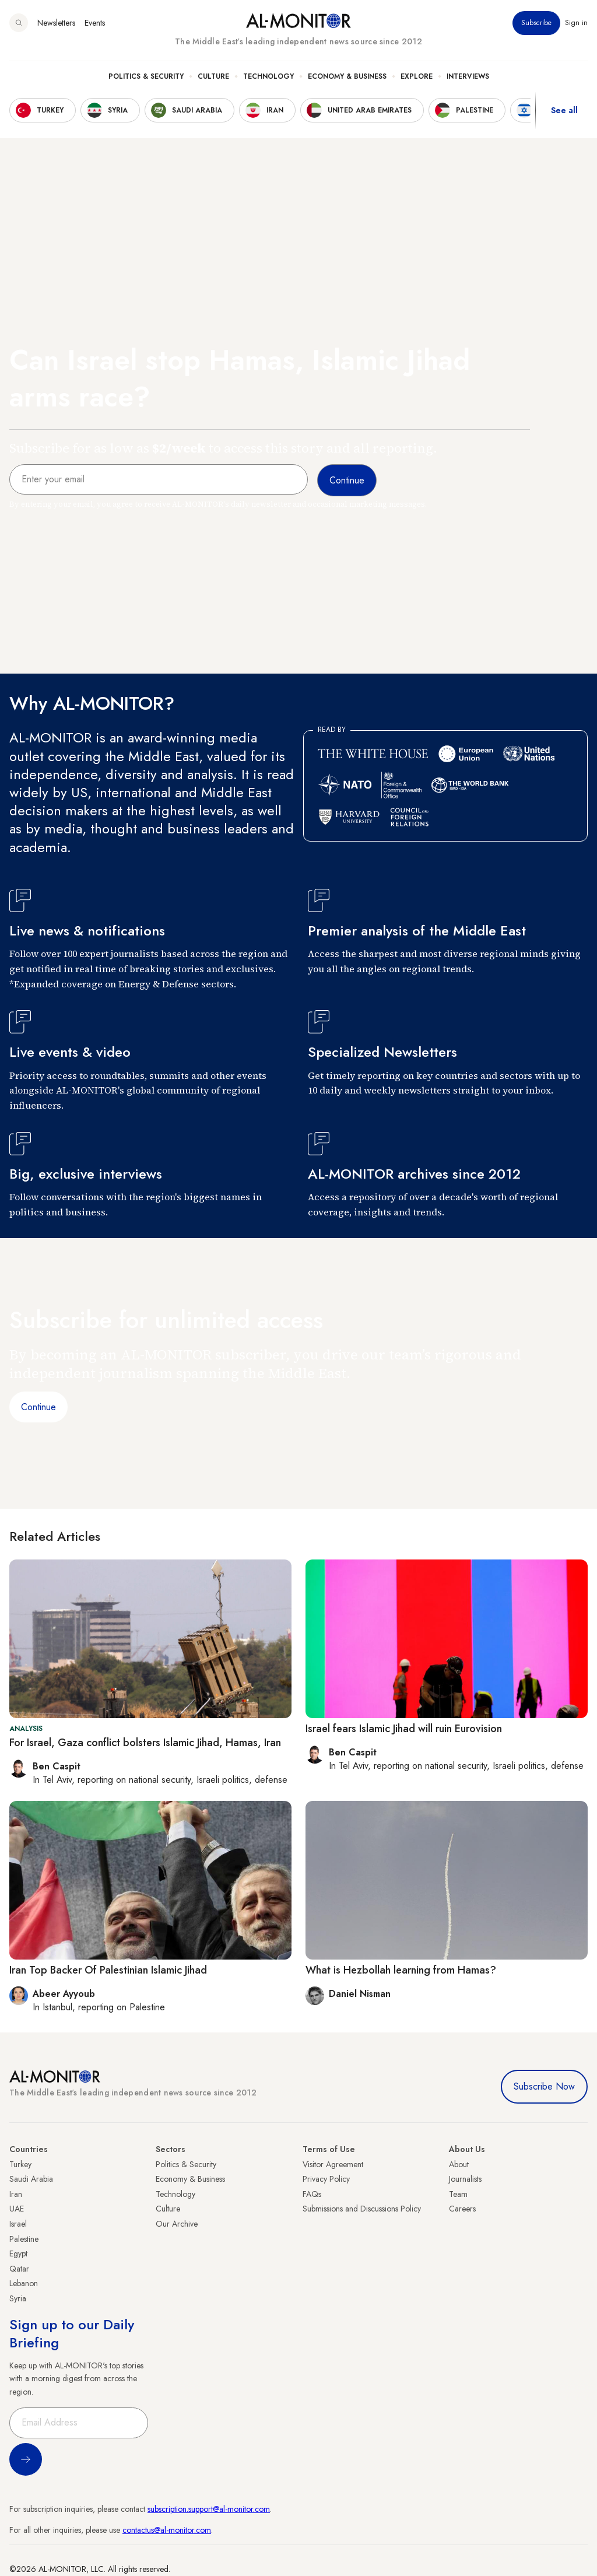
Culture (213, 76)
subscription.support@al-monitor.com (209, 2509)
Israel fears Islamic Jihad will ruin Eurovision (403, 1728)
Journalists (465, 2179)
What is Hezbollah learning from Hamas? (400, 1970)
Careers (462, 2208)
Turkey (20, 2164)
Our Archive (177, 2224)
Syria (17, 2298)
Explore (417, 76)
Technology (268, 76)
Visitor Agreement (333, 2164)
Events (95, 23)
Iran (15, 2194)
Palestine (23, 2239)
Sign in (576, 22)
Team (458, 2194)
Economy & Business (347, 76)
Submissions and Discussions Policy (362, 2208)
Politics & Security (146, 76)
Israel (18, 2224)
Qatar (19, 2268)
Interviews (468, 76)
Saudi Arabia (31, 2179)
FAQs (312, 2194)
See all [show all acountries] (564, 110)
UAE (16, 2208)
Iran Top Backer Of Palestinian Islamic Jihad (108, 1970)
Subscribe (536, 22)
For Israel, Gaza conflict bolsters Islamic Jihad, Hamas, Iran (145, 1742)
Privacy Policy (326, 2179)
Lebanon (23, 2283)
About (459, 2164)
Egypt (18, 2253)
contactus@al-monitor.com (166, 2530)
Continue (38, 1407)
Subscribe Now (544, 2086)
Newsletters (56, 23)
